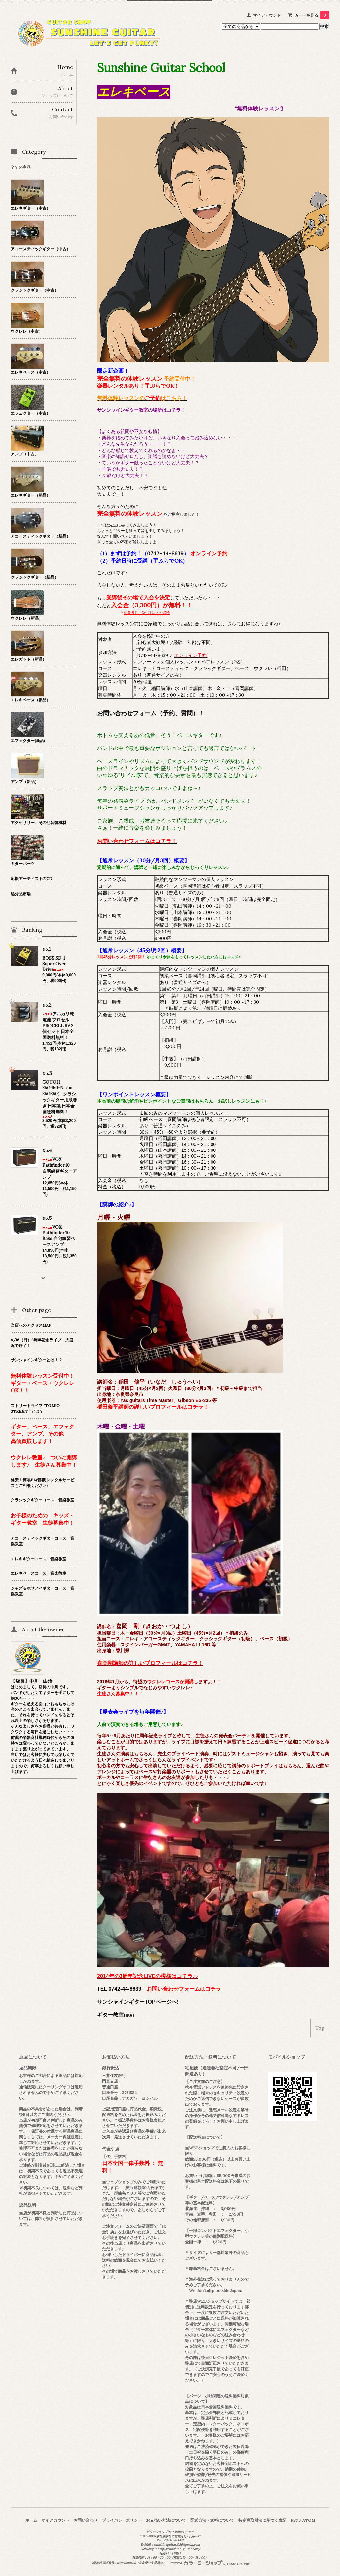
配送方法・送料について (212, 2520)
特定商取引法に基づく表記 (262, 2520)
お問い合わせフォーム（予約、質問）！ (151, 713)
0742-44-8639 (165, 553)
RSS (294, 2520)
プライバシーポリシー (122, 2520)
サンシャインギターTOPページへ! (138, 2002)
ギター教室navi (115, 2015)
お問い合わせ (86, 2520)
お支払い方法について (166, 2520)
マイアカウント (267, 15)
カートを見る (312, 15)
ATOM (308, 2520)
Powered (209, 2563)
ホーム (31, 2520)
